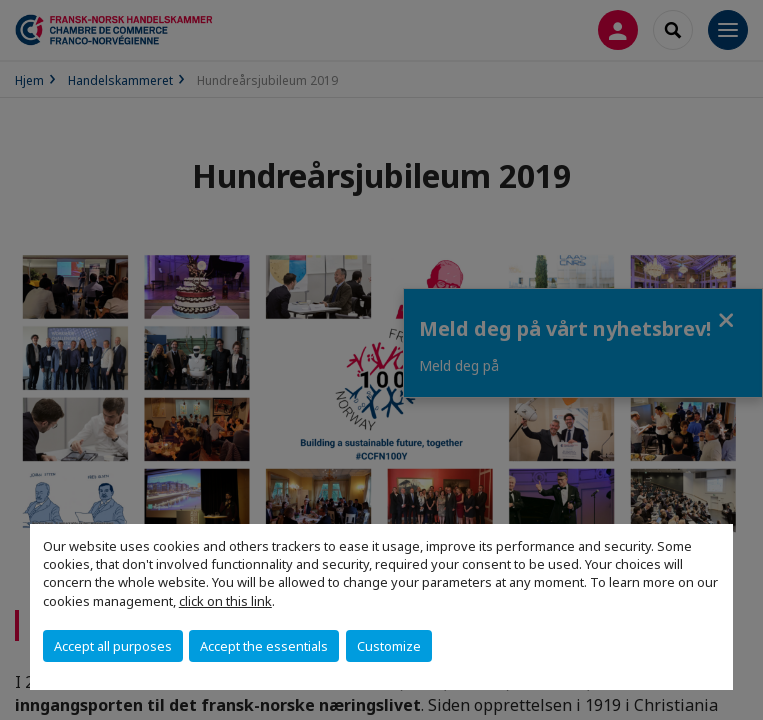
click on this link (225, 601)
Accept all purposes (113, 646)
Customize (389, 646)
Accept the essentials (264, 646)
